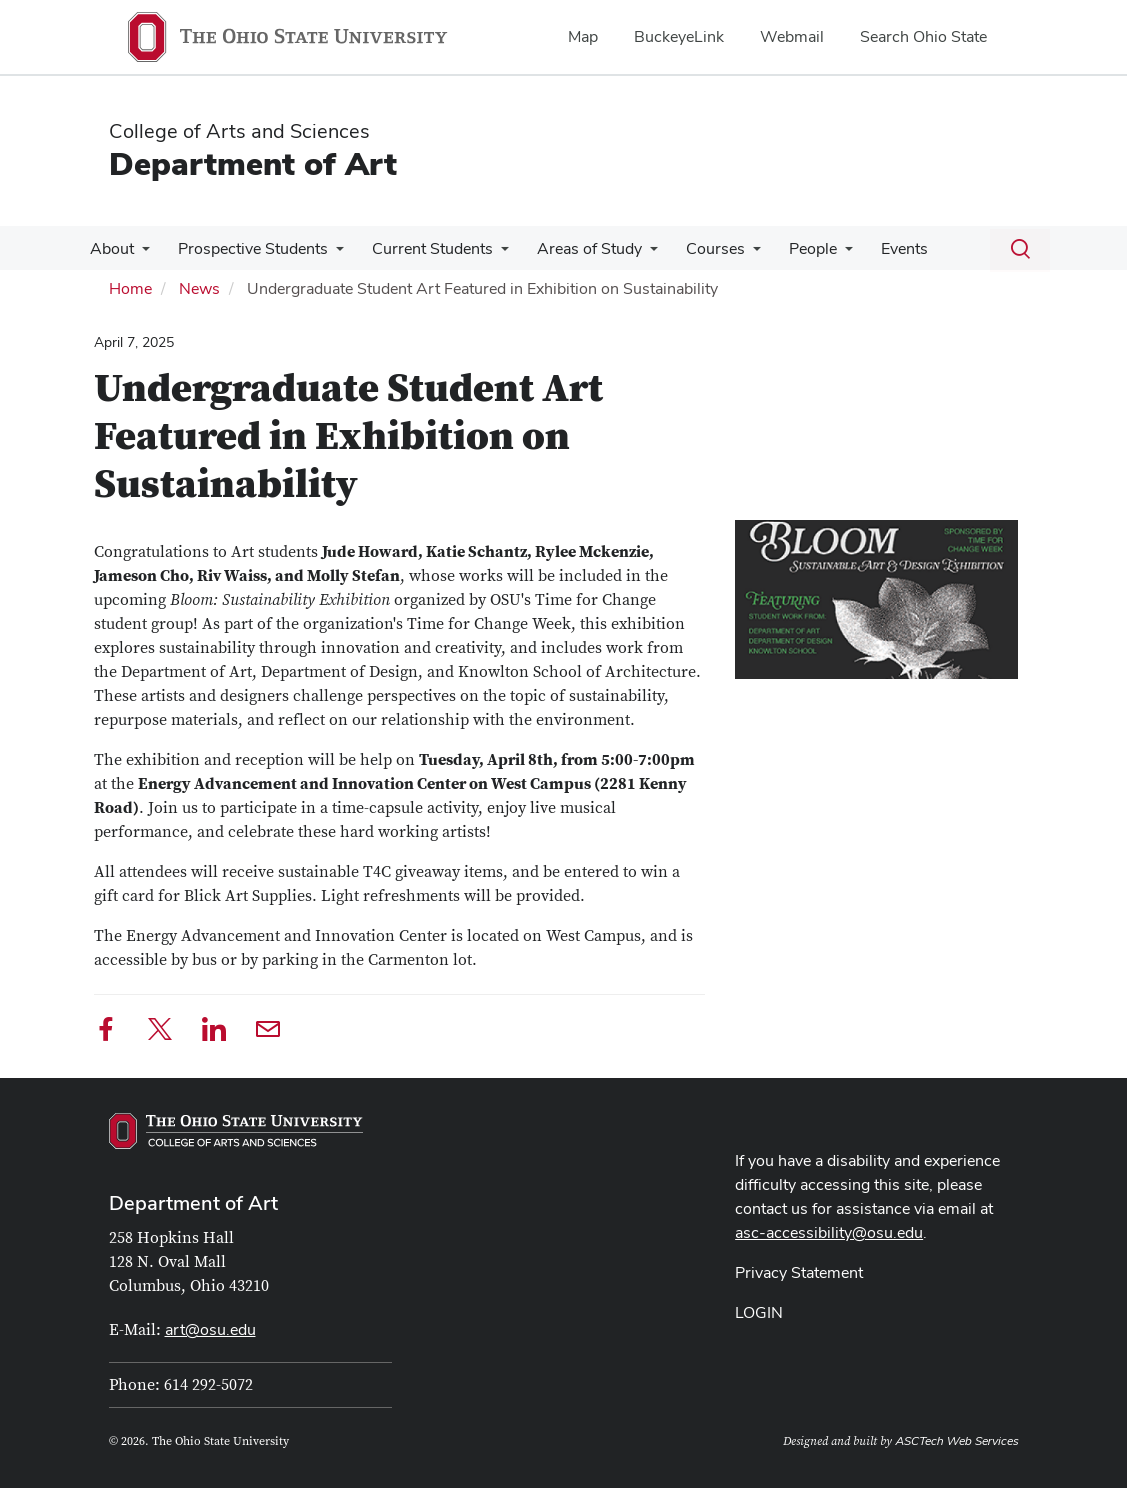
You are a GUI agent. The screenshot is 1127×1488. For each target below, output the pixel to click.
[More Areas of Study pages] (636, 254)
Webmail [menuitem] (792, 36)
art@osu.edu (210, 1329)
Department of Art (253, 163)
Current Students (422, 248)
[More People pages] (823, 254)
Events (878, 248)
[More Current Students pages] (491, 254)
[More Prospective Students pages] (330, 254)
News (199, 288)
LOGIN (759, 1312)
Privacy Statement (799, 1272)
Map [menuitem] (583, 36)
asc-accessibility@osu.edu (829, 1232)
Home (130, 288)
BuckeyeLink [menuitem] (679, 36)
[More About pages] (140, 254)
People (791, 248)
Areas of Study (575, 248)
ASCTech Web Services (957, 1441)
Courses (697, 248)
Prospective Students (247, 248)
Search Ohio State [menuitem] (923, 36)
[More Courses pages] (735, 254)
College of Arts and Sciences (239, 131)
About (110, 248)
